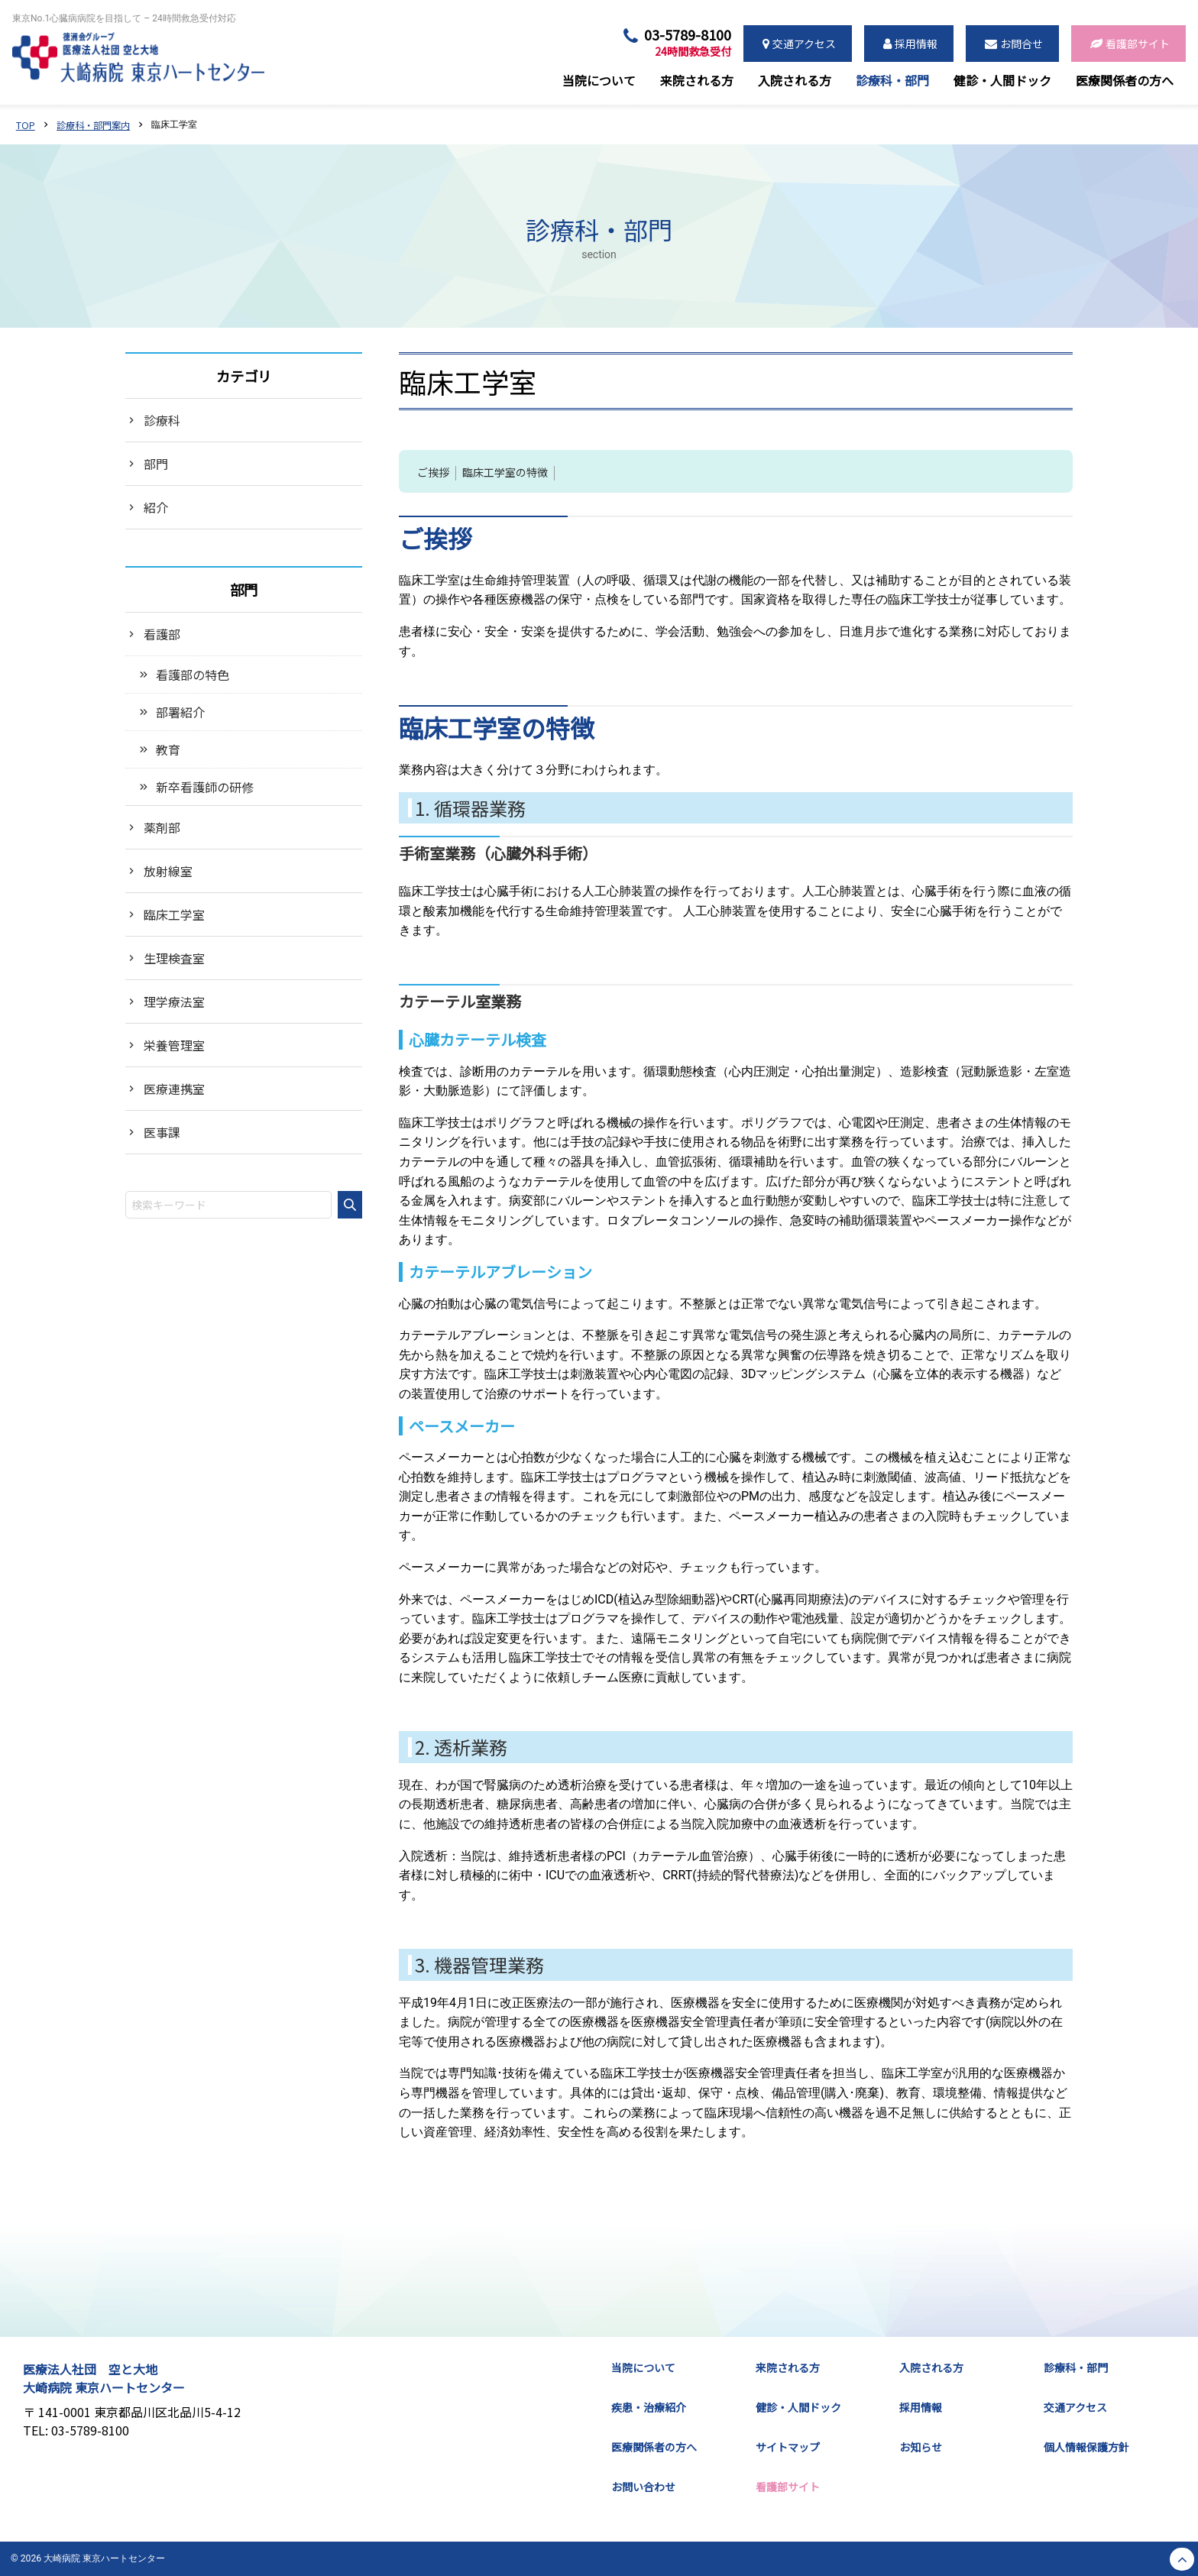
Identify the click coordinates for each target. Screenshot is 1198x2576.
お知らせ (920, 2447)
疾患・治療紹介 (648, 2407)
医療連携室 (174, 1088)
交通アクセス (1075, 2407)
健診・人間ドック (798, 2407)
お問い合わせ (643, 2486)
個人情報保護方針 (1086, 2447)
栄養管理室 (174, 1045)
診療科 (162, 420)
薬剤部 (162, 827)
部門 (156, 464)
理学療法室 (174, 1001)
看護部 (162, 634)
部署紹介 (180, 712)
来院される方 (788, 2367)
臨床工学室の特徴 (505, 473)
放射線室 (168, 871)
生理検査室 (174, 958)
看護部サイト (788, 2486)
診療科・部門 (1076, 2367)
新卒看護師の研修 (205, 787)
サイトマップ (788, 2447)
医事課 (162, 1132)
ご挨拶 (433, 473)
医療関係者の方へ (654, 2447)
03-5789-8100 (687, 43)
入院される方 (931, 2367)
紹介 (156, 507)
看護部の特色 (192, 674)
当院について (643, 2367)
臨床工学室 (174, 914)
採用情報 (920, 2407)
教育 (168, 749)
